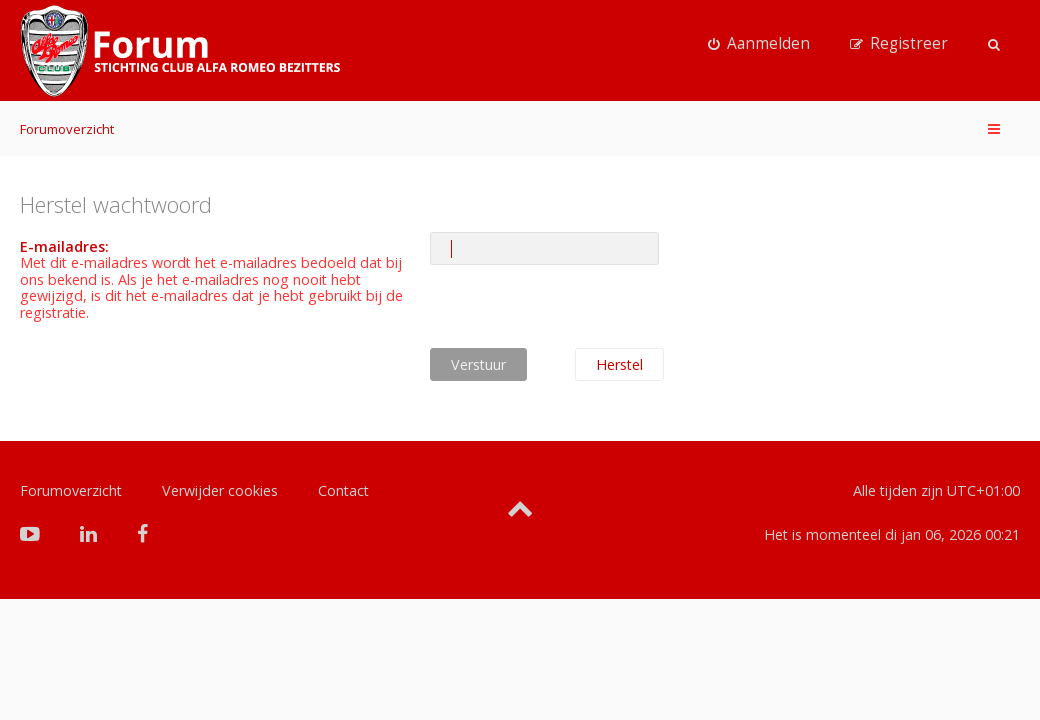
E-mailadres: (64, 246)
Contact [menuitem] (343, 490)
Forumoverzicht (67, 129)
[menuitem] (759, 44)
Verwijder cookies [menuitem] (220, 490)
